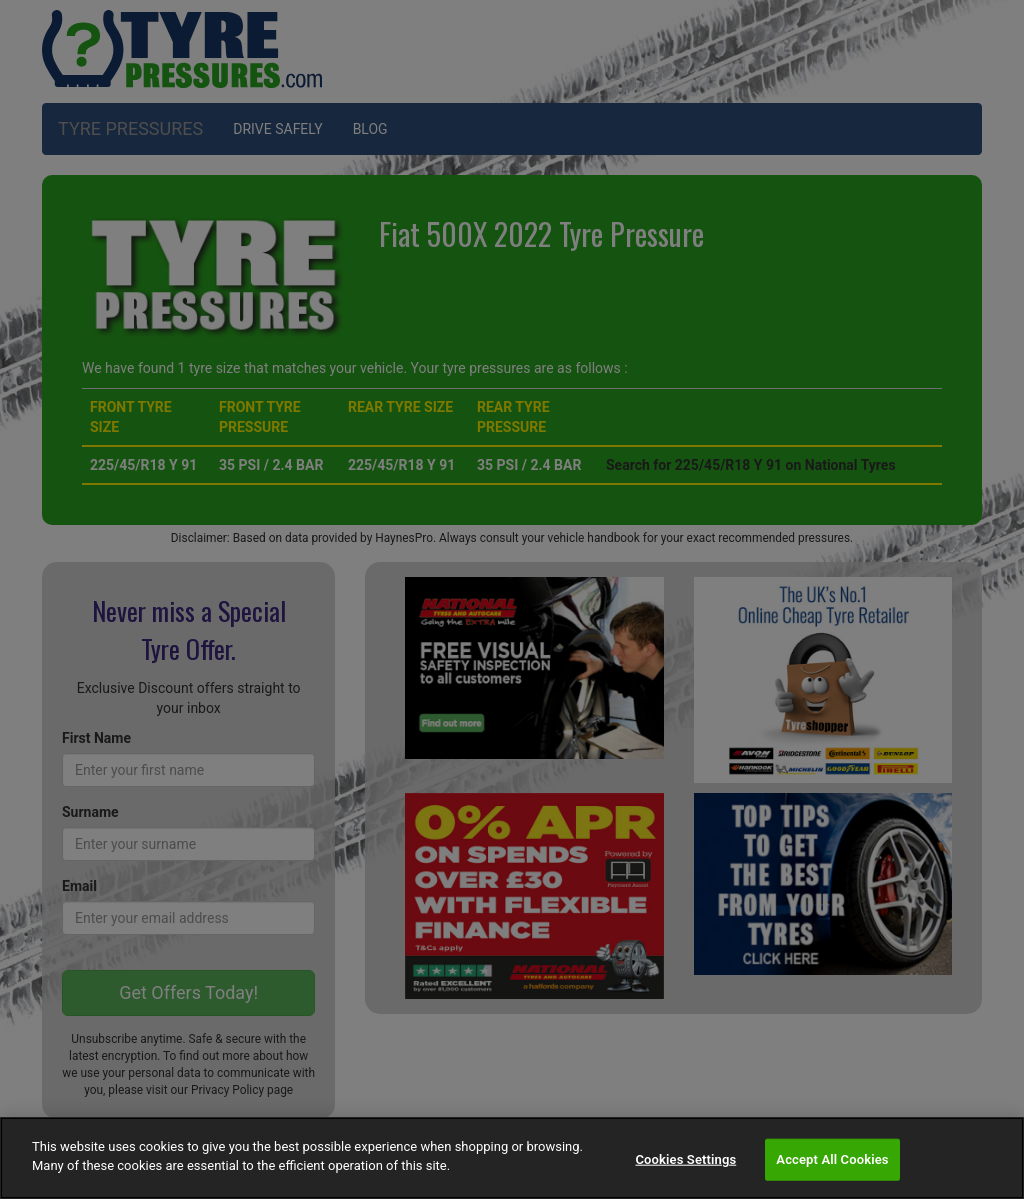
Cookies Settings (685, 1159)
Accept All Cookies (832, 1159)
